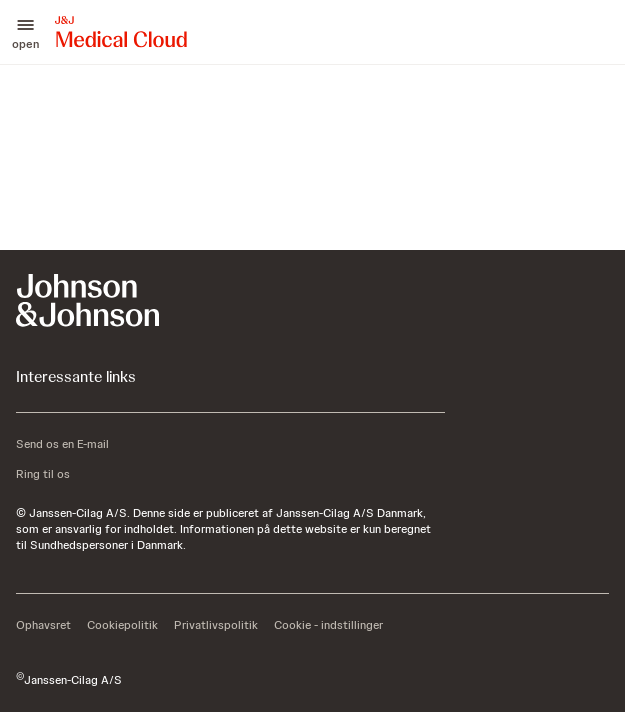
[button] (25, 32)
